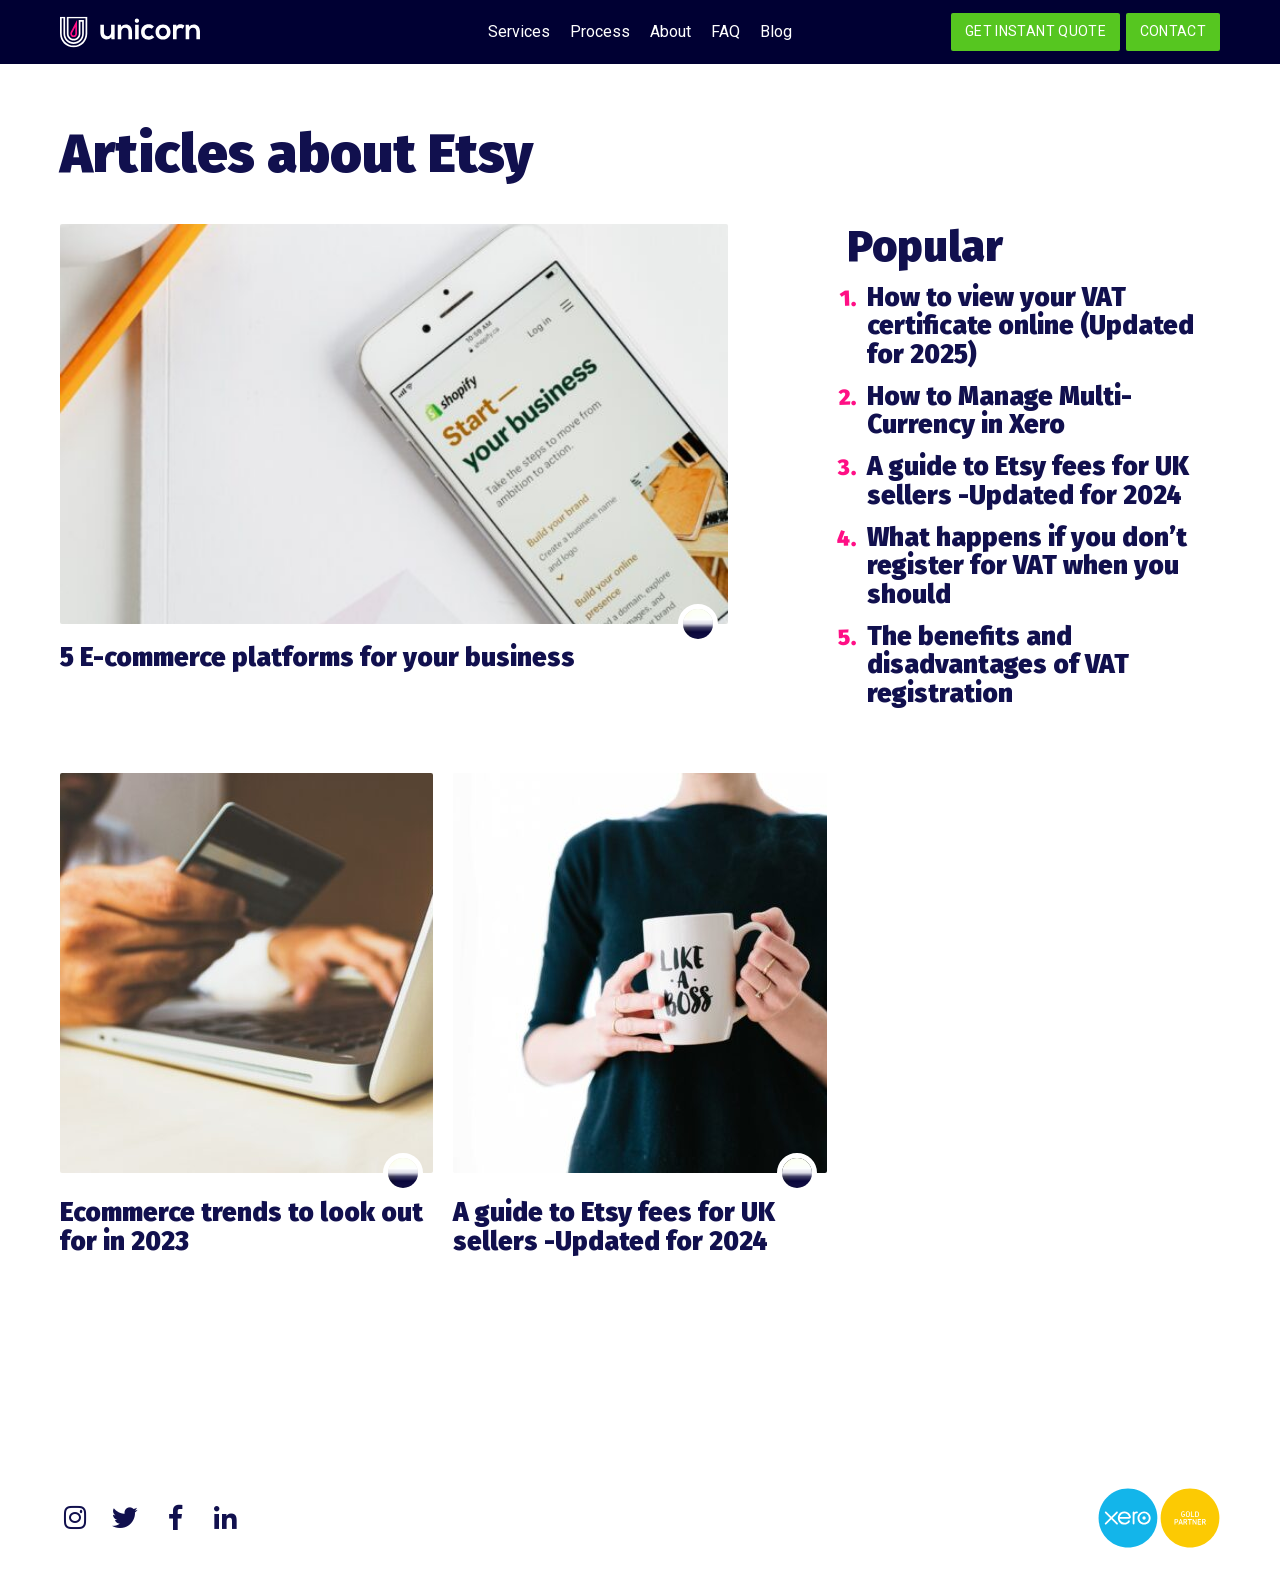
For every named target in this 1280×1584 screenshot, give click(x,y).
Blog (776, 31)
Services (519, 31)
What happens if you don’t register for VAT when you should (1027, 566)
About (670, 31)
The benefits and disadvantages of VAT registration (998, 665)
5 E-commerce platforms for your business (317, 657)
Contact (1173, 31)
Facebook (175, 1518)
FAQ (725, 31)
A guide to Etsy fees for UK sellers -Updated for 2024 (1028, 481)
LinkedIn (225, 1518)
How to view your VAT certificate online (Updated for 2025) (1030, 326)
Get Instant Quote (1035, 31)
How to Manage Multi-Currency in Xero (999, 411)
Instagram (75, 1518)
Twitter (125, 1518)
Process (600, 31)
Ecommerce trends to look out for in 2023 (241, 1227)
